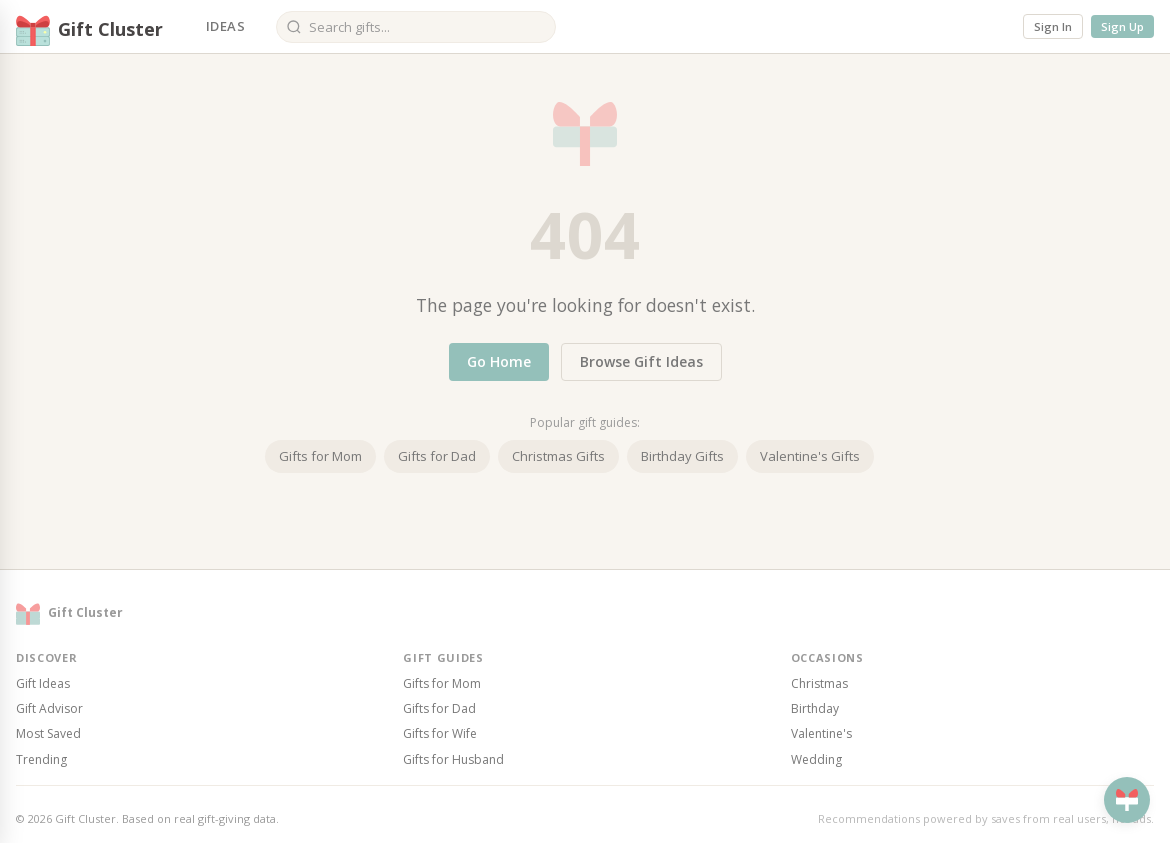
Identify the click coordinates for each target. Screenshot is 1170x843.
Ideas (225, 26)
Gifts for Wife (440, 733)
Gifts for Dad (437, 456)
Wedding (816, 759)
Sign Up (1122, 26)
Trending (41, 759)
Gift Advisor (49, 708)
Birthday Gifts (682, 456)
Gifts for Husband (453, 759)
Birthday (815, 708)
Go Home (499, 361)
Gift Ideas (43, 683)
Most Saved (48, 733)
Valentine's (821, 733)
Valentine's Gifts (810, 456)
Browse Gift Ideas (641, 361)
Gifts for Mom (320, 456)
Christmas (819, 683)
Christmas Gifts (558, 456)
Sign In (1053, 26)
